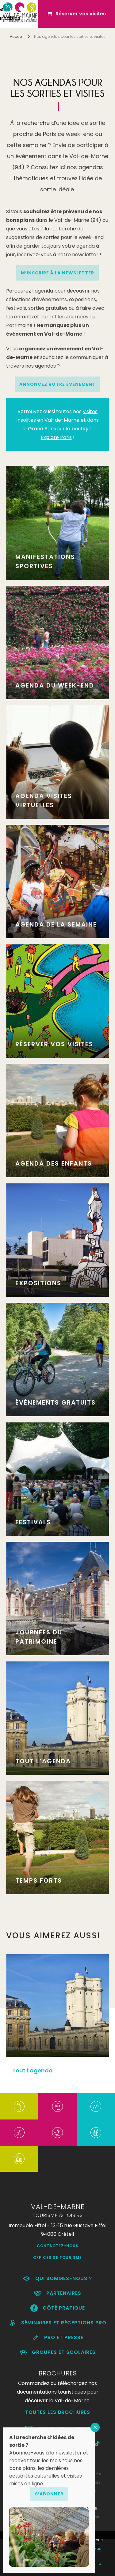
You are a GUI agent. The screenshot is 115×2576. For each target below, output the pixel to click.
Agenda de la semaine (56, 924)
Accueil (17, 36)
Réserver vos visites (54, 1044)
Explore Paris (56, 437)
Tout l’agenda (43, 1761)
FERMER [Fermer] (95, 2427)
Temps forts (38, 1880)
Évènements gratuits (55, 1402)
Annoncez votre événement (57, 384)
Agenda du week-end (54, 685)
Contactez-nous (58, 2245)
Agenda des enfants (53, 1163)
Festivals (33, 1522)
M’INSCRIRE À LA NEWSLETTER (57, 273)
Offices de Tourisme (57, 2257)
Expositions (38, 1283)
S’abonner (49, 2494)
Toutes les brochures (57, 2412)
